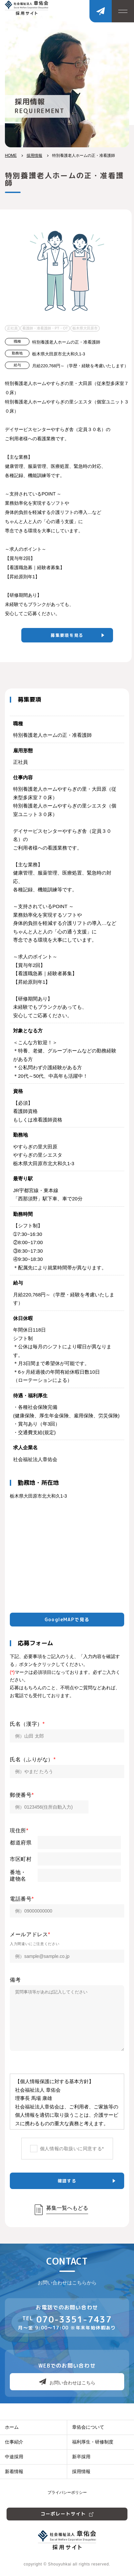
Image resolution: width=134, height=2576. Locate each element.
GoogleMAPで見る (67, 1619)
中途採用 (14, 2456)
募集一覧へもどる (67, 2208)
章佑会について (88, 2427)
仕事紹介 (14, 2441)
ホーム (12, 2427)
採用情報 (34, 155)
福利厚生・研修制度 (92, 2441)
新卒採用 (81, 2456)
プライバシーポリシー (67, 2492)
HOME (11, 155)
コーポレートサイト (67, 2514)
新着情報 (14, 2471)
